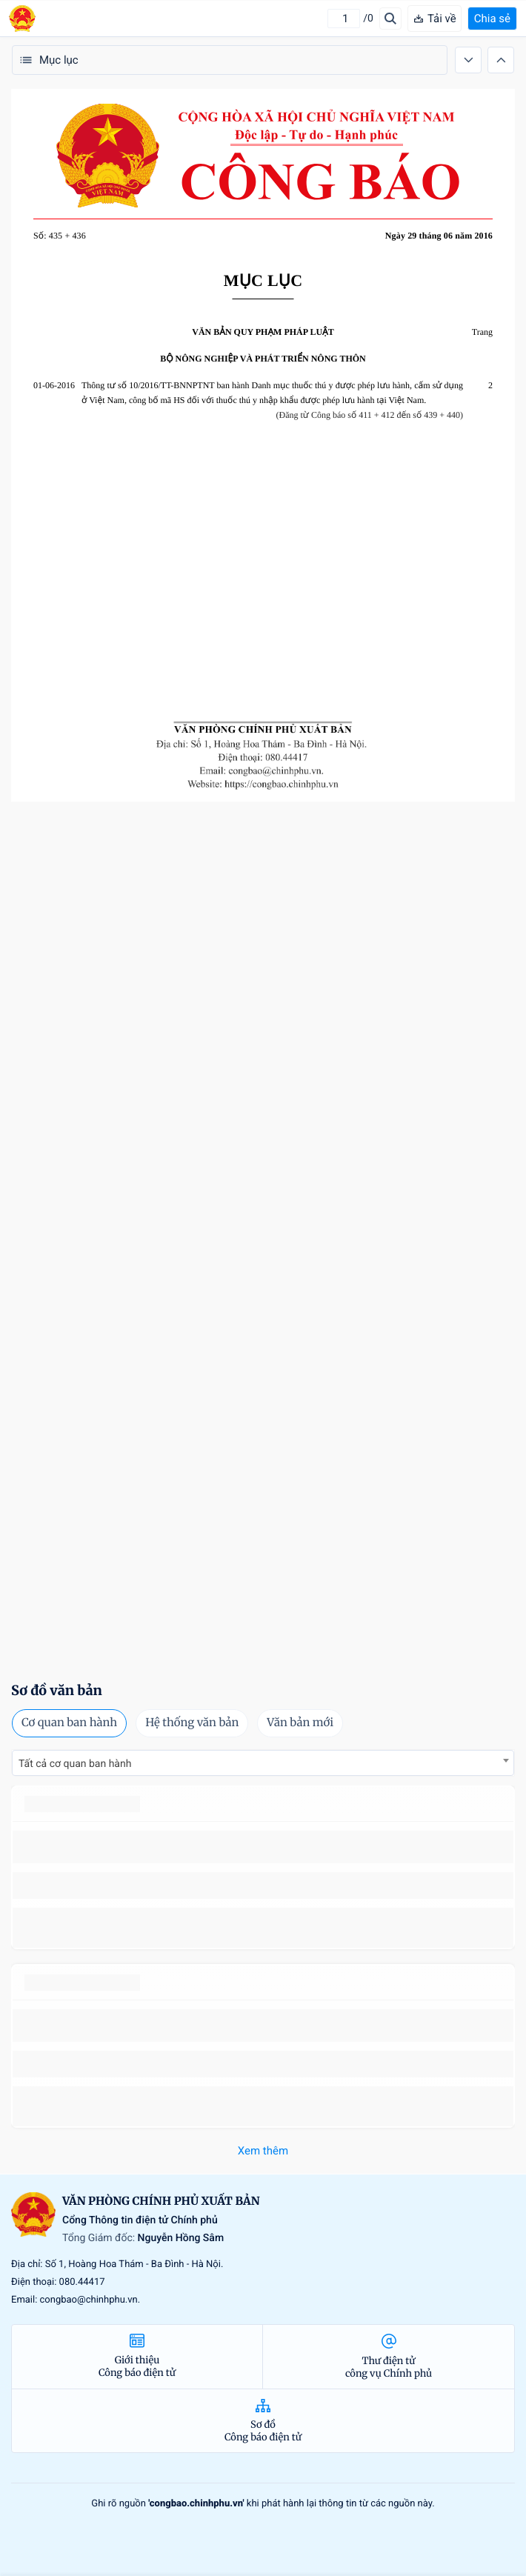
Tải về (434, 18)
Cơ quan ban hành (69, 1723)
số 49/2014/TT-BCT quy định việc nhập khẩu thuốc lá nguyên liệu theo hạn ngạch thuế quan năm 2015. (260, 1846)
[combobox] (263, 1763)
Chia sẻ (492, 18)
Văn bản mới (300, 1723)
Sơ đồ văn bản (56, 1690)
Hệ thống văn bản (192, 1723)
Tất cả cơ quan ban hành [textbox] (75, 1764)
